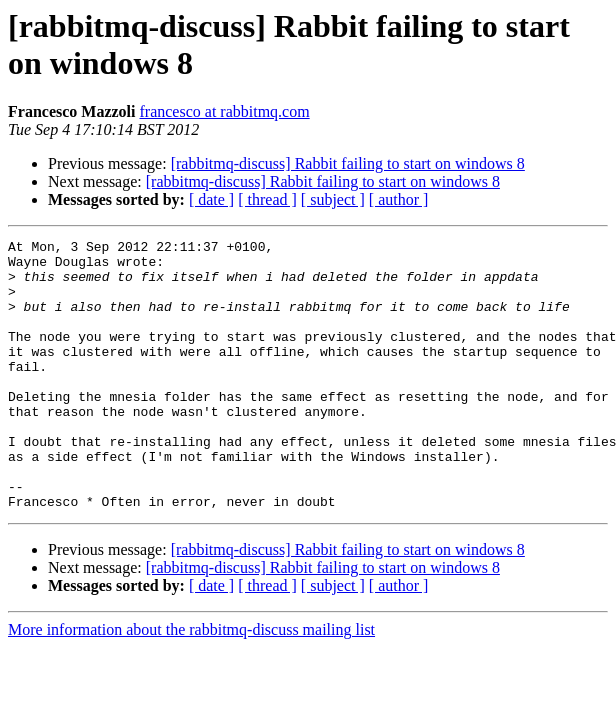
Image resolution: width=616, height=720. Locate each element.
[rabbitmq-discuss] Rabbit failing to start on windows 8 (348, 163)
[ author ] (399, 199)
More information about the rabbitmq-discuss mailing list (191, 683)
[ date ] (211, 199)
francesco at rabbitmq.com (225, 111)
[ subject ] (333, 199)
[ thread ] (267, 199)
